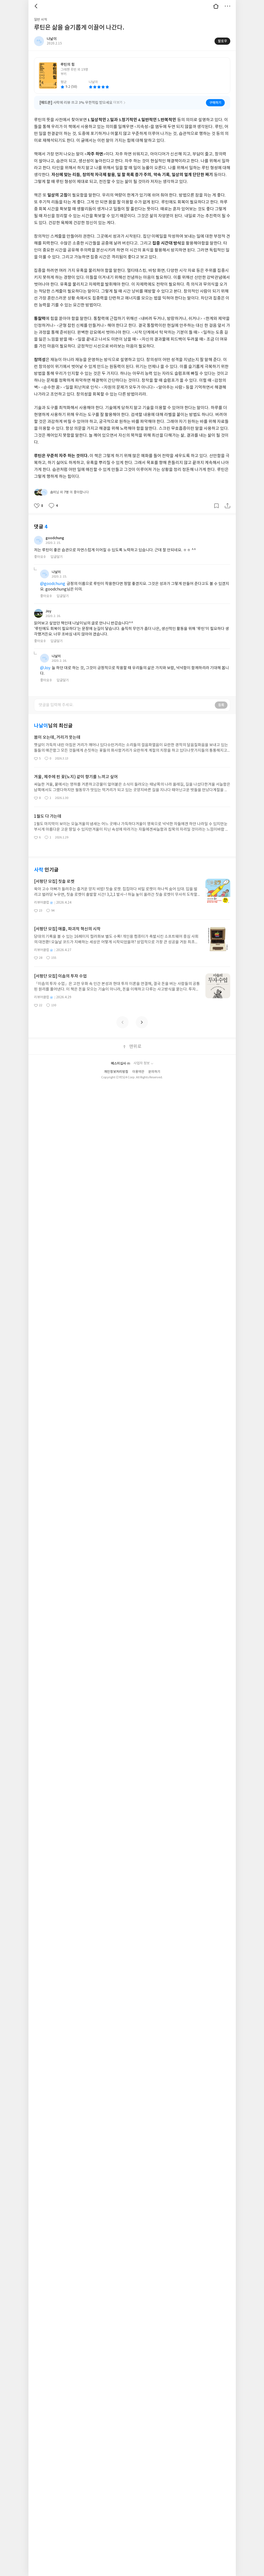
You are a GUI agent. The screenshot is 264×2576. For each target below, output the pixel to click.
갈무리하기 (216, 498)
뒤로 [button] (37, 6)
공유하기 (227, 498)
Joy (48, 604)
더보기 (227, 6)
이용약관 (138, 1064)
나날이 (56, 565)
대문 (216, 6)
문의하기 (154, 1064)
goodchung (58, 531)
